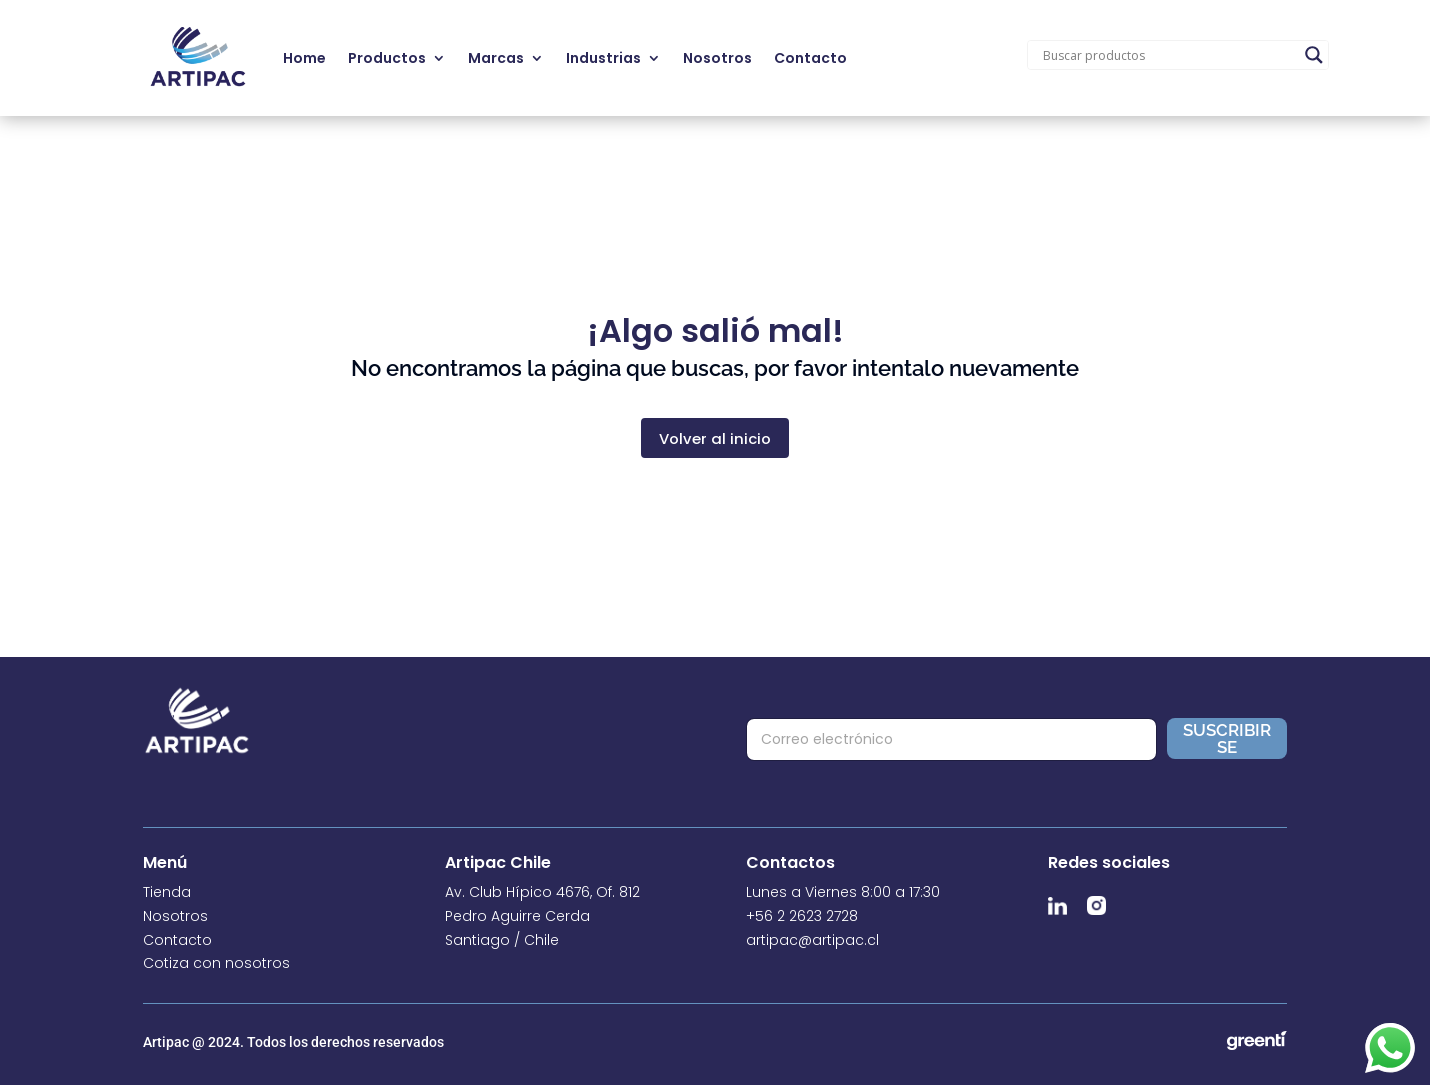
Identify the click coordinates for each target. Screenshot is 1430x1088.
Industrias (603, 58)
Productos (387, 58)
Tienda (167, 895)
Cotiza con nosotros (216, 966)
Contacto (810, 58)
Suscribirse (1227, 740)
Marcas (496, 58)
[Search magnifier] (1314, 55)
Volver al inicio (715, 439)
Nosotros (717, 58)
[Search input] (1169, 55)
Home (304, 58)
